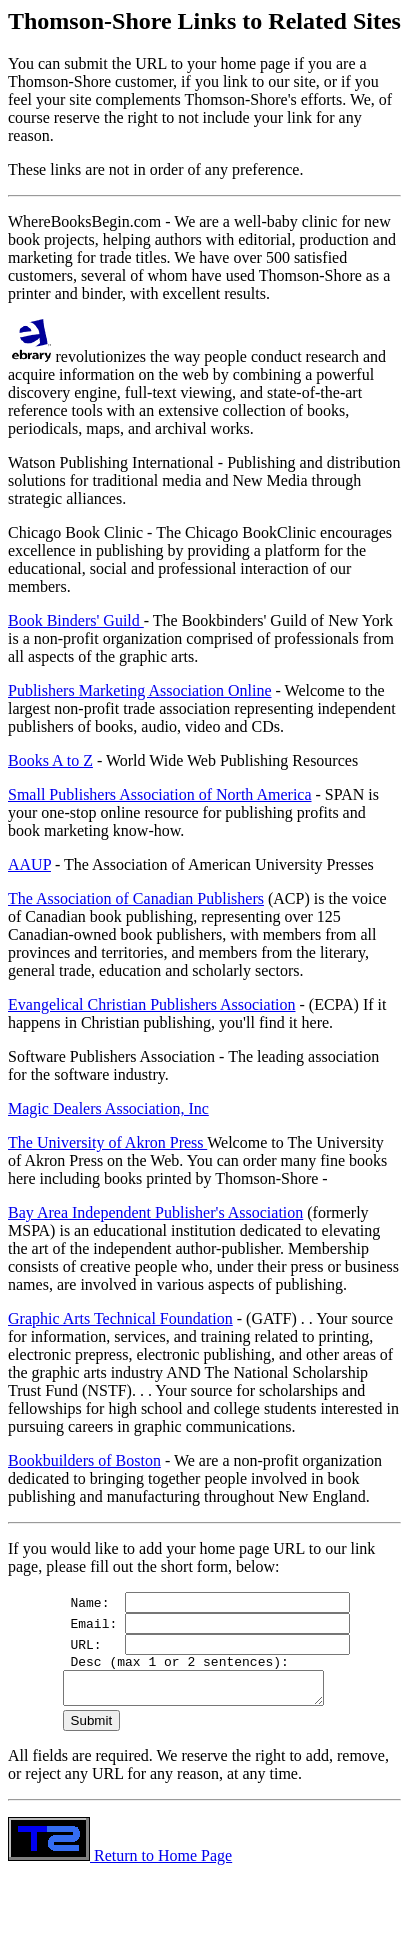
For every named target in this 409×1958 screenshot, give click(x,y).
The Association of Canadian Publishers (136, 898)
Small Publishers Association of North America (160, 794)
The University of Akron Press (107, 1142)
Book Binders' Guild (76, 620)
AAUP (29, 864)
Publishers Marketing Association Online (140, 690)
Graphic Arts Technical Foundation (120, 1318)
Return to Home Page (120, 1864)
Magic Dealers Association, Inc (108, 1108)
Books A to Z (50, 760)
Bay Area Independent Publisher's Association (155, 1212)
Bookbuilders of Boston (84, 1460)
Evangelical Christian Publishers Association (152, 1004)
